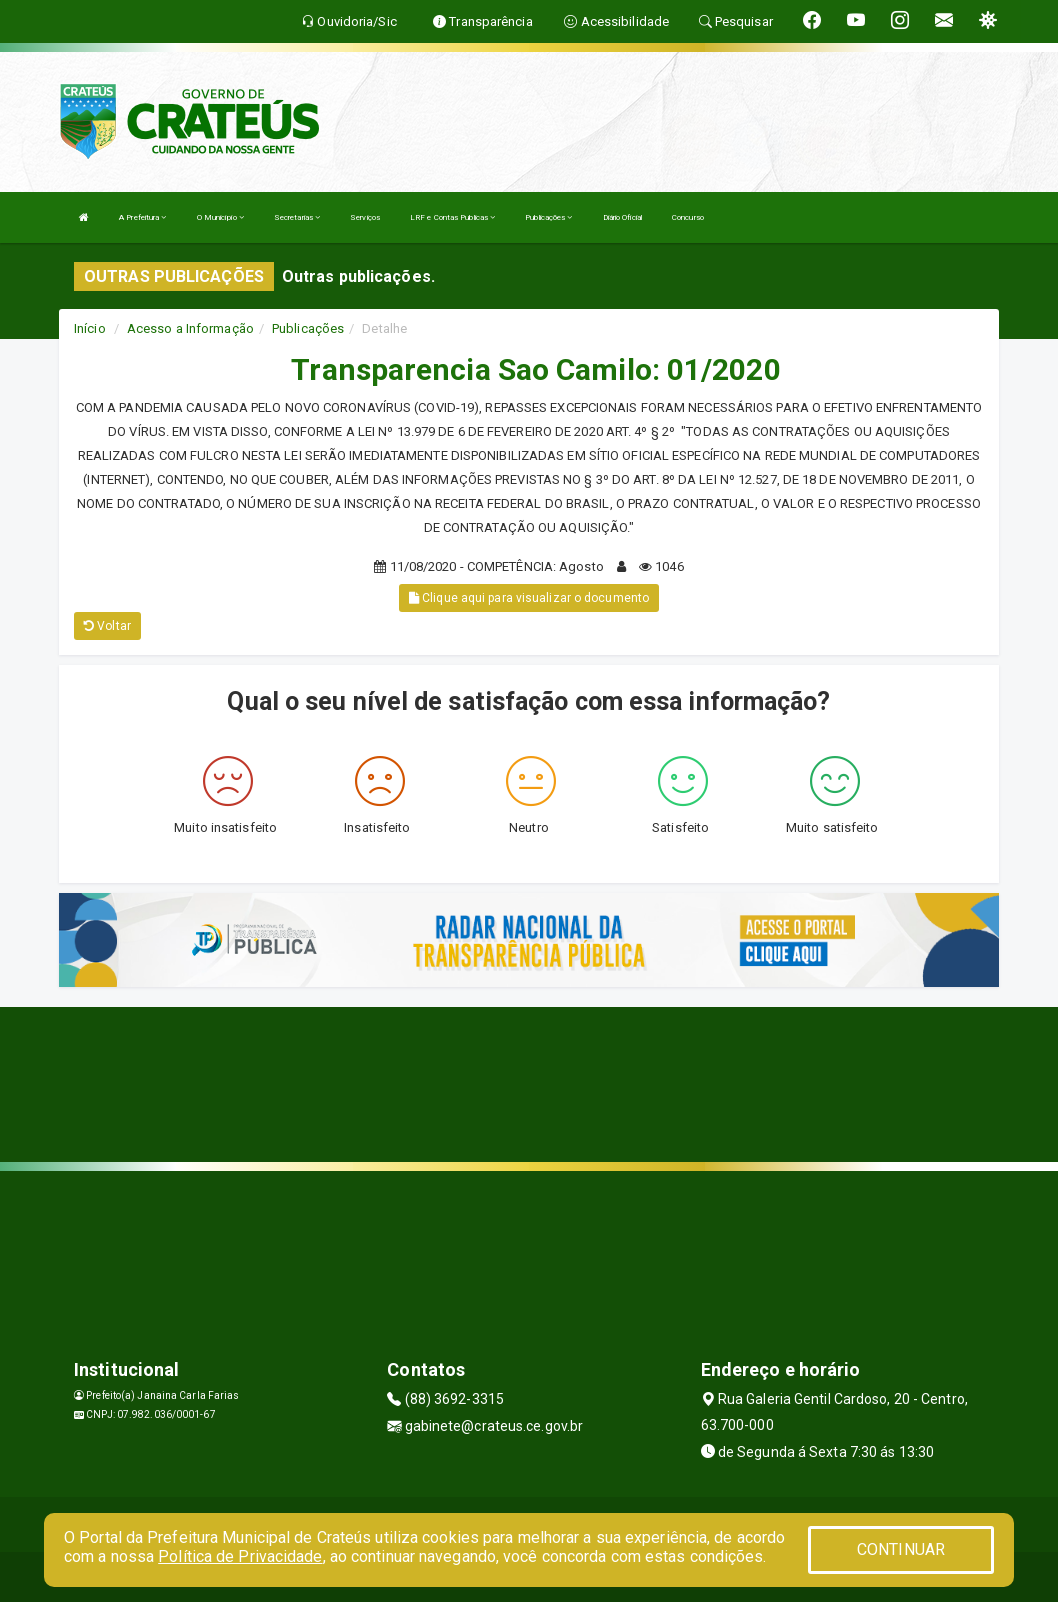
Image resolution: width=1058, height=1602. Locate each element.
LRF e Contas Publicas (452, 217)
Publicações (548, 217)
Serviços (365, 217)
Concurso (688, 217)
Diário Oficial (622, 217)
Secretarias (297, 217)
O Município (220, 217)
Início (90, 328)
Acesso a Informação (190, 328)
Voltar (107, 626)
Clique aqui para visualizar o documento (529, 598)
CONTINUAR (901, 1549)
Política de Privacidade (240, 1556)
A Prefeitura (142, 217)
